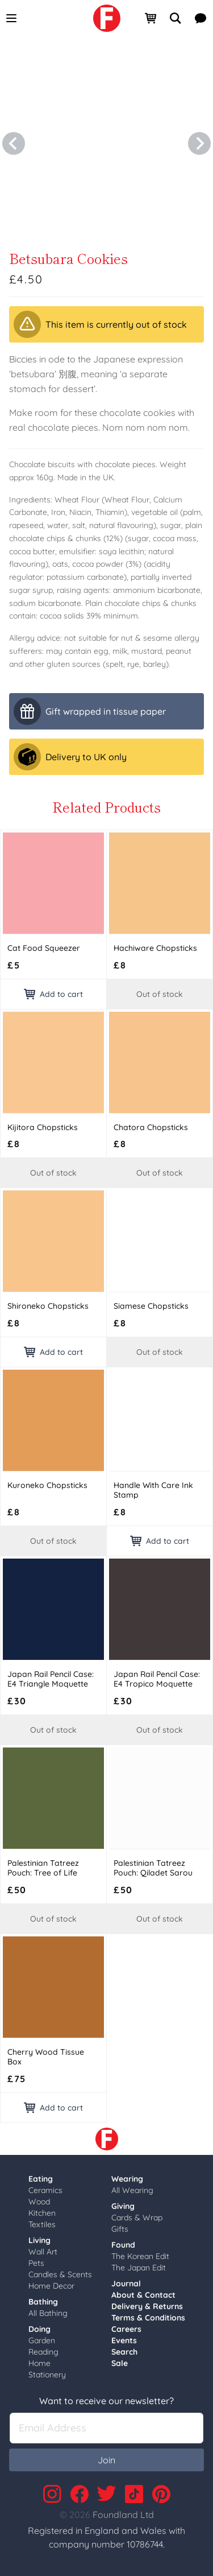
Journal (126, 2283)
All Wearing (132, 2190)
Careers (126, 2329)
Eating (40, 2179)
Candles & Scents (60, 2274)
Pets (36, 2263)
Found (123, 2245)
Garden (41, 2340)
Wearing (127, 2179)
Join (106, 2460)
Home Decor (51, 2286)
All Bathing (48, 2313)
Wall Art (42, 2252)
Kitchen (42, 2213)
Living (39, 2240)
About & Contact (143, 2295)
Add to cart (53, 994)
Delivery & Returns (147, 2306)
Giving (123, 2206)
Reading (43, 2352)
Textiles (42, 2224)
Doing (39, 2329)
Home (39, 2363)
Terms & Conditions (148, 2318)
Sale (119, 2363)
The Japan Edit (138, 2267)
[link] (107, 18)
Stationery (47, 2374)
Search (124, 2352)
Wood (39, 2201)
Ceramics (45, 2190)
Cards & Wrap (136, 2217)
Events (124, 2340)
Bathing (43, 2302)
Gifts (119, 2229)
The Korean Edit (140, 2256)
